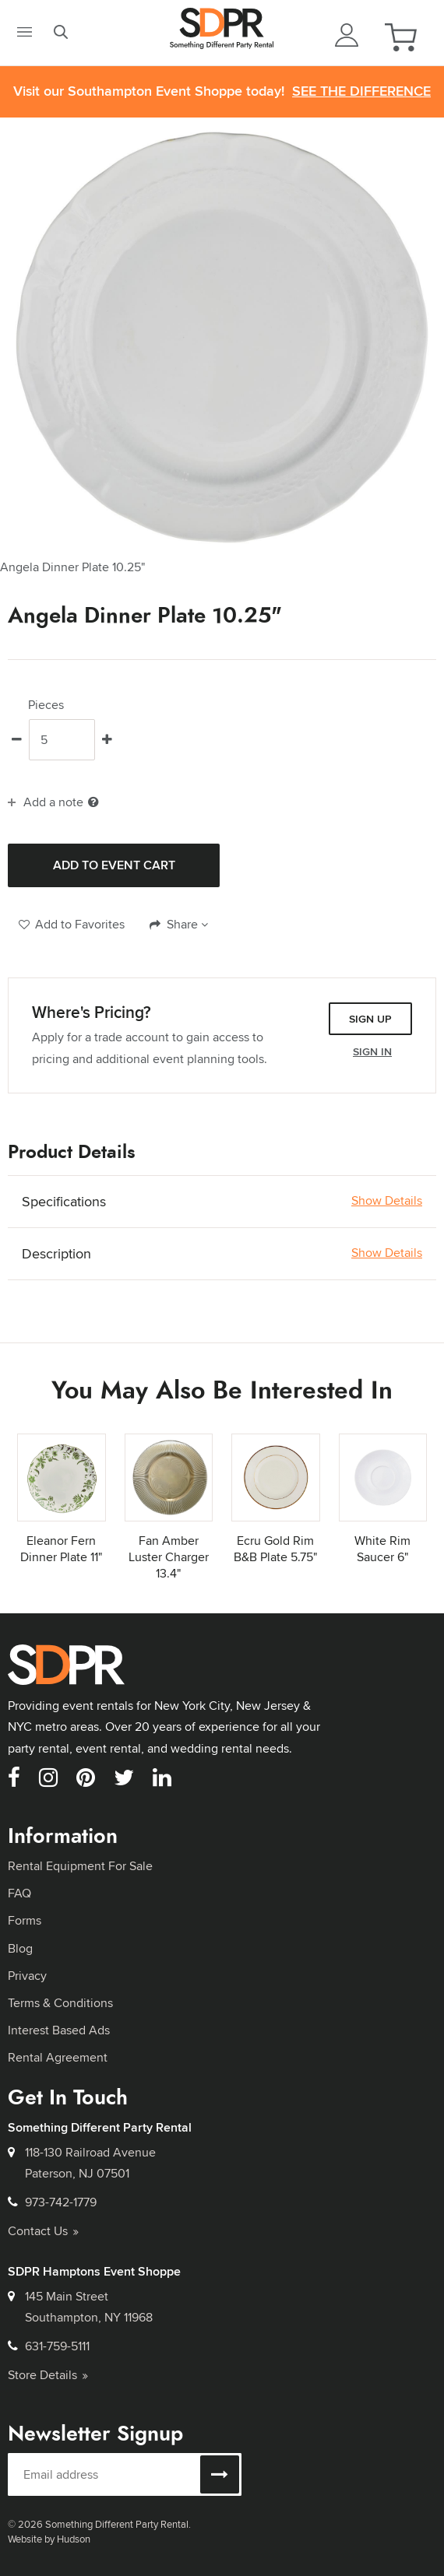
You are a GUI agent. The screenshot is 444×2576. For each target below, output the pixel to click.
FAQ (19, 1893)
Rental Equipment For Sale (80, 1866)
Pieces (46, 705)
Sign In (372, 1051)
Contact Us (43, 2231)
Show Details (386, 1201)
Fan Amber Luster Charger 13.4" (169, 1557)
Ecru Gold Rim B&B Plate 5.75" (275, 1549)
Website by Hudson (49, 2539)
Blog (20, 1948)
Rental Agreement (57, 2057)
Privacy (27, 1976)
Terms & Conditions (60, 2003)
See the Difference (361, 91)
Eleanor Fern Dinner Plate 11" (61, 1549)
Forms (24, 1920)
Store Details (48, 2375)
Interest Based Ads (59, 2030)
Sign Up (370, 1019)
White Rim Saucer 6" (382, 1549)
